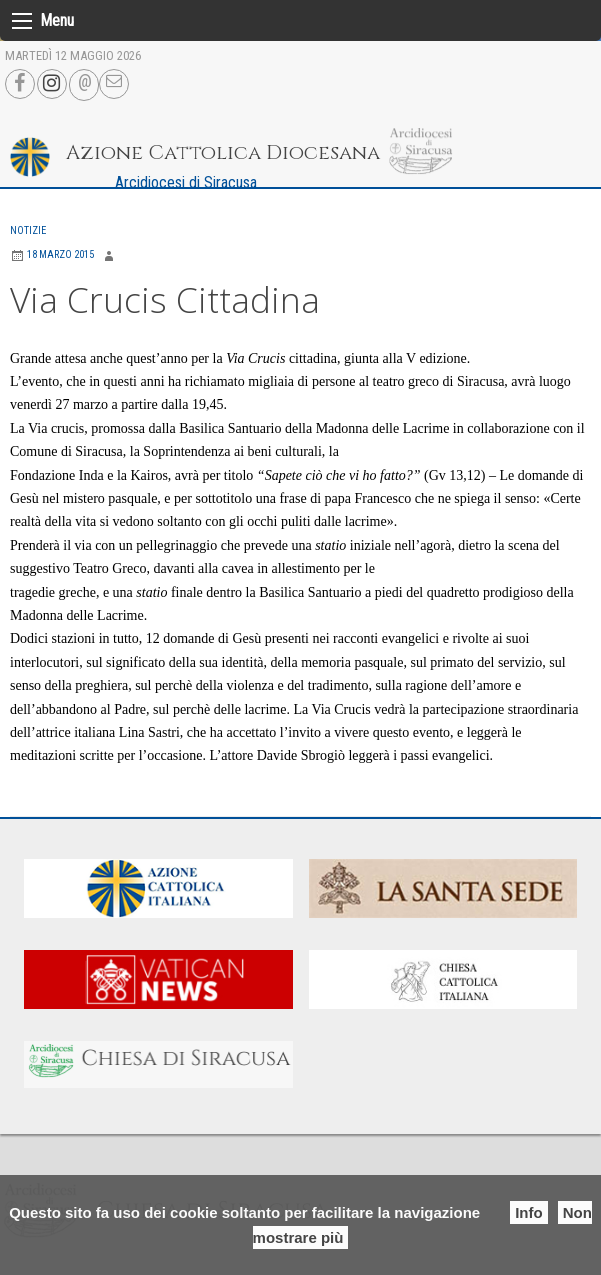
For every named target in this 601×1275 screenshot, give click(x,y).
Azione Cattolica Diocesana (223, 152)
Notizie (28, 230)
